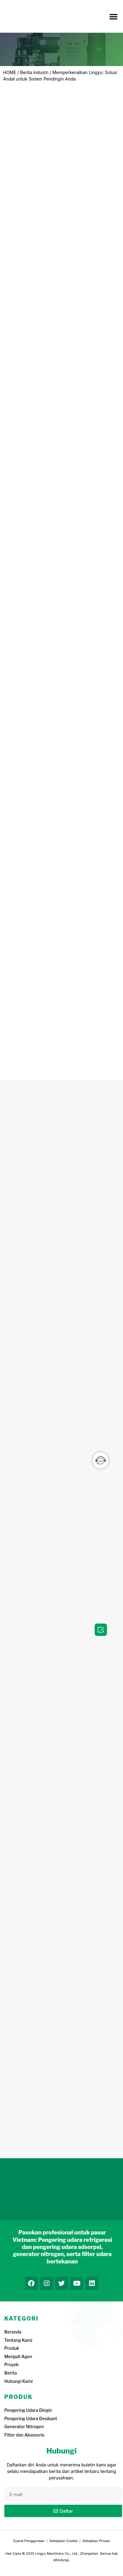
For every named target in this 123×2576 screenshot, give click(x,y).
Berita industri (34, 72)
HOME (9, 72)
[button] (113, 16)
